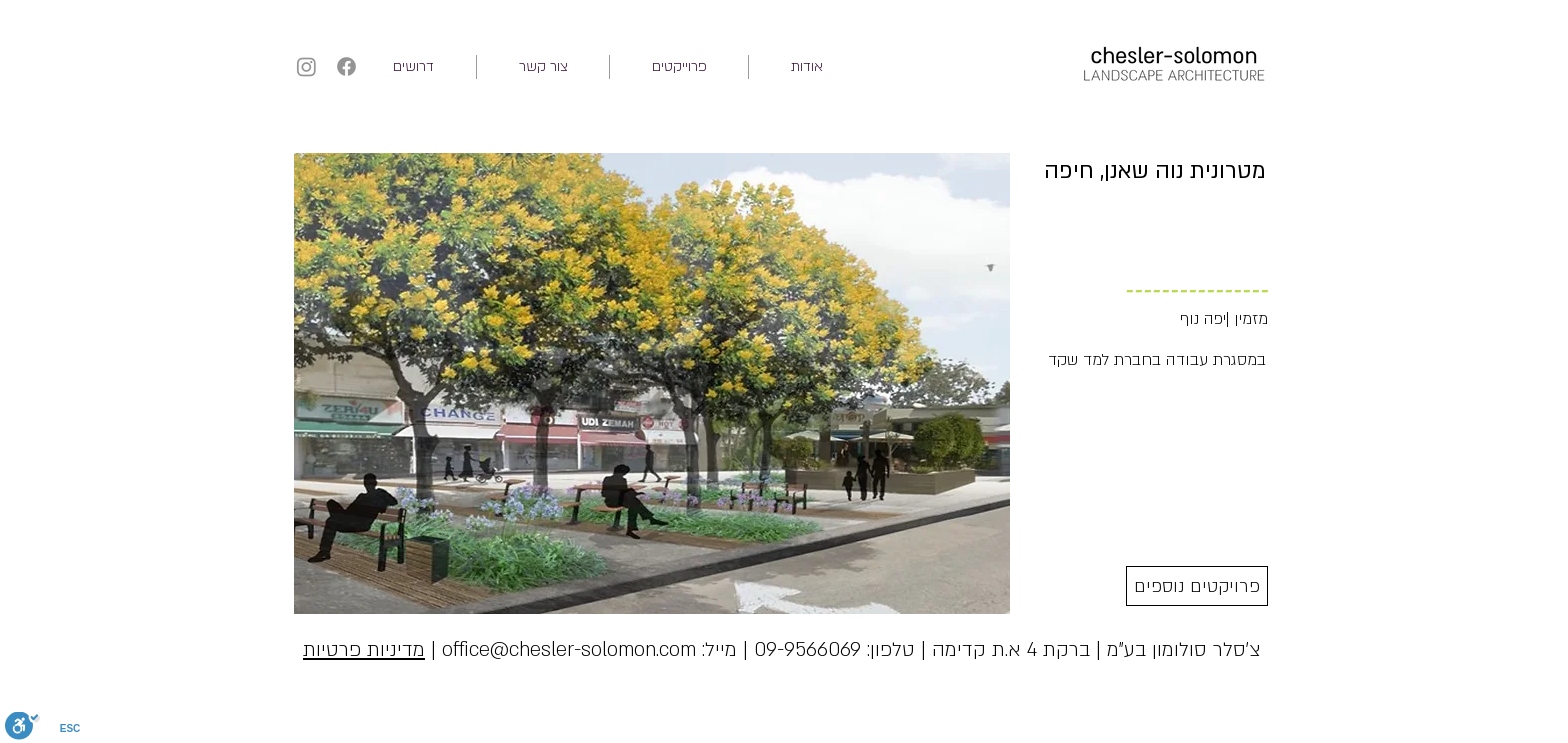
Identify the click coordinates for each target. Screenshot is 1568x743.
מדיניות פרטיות (364, 650)
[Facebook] (346, 66)
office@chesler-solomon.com (569, 650)
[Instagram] (306, 66)
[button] (679, 67)
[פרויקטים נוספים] (1197, 586)
